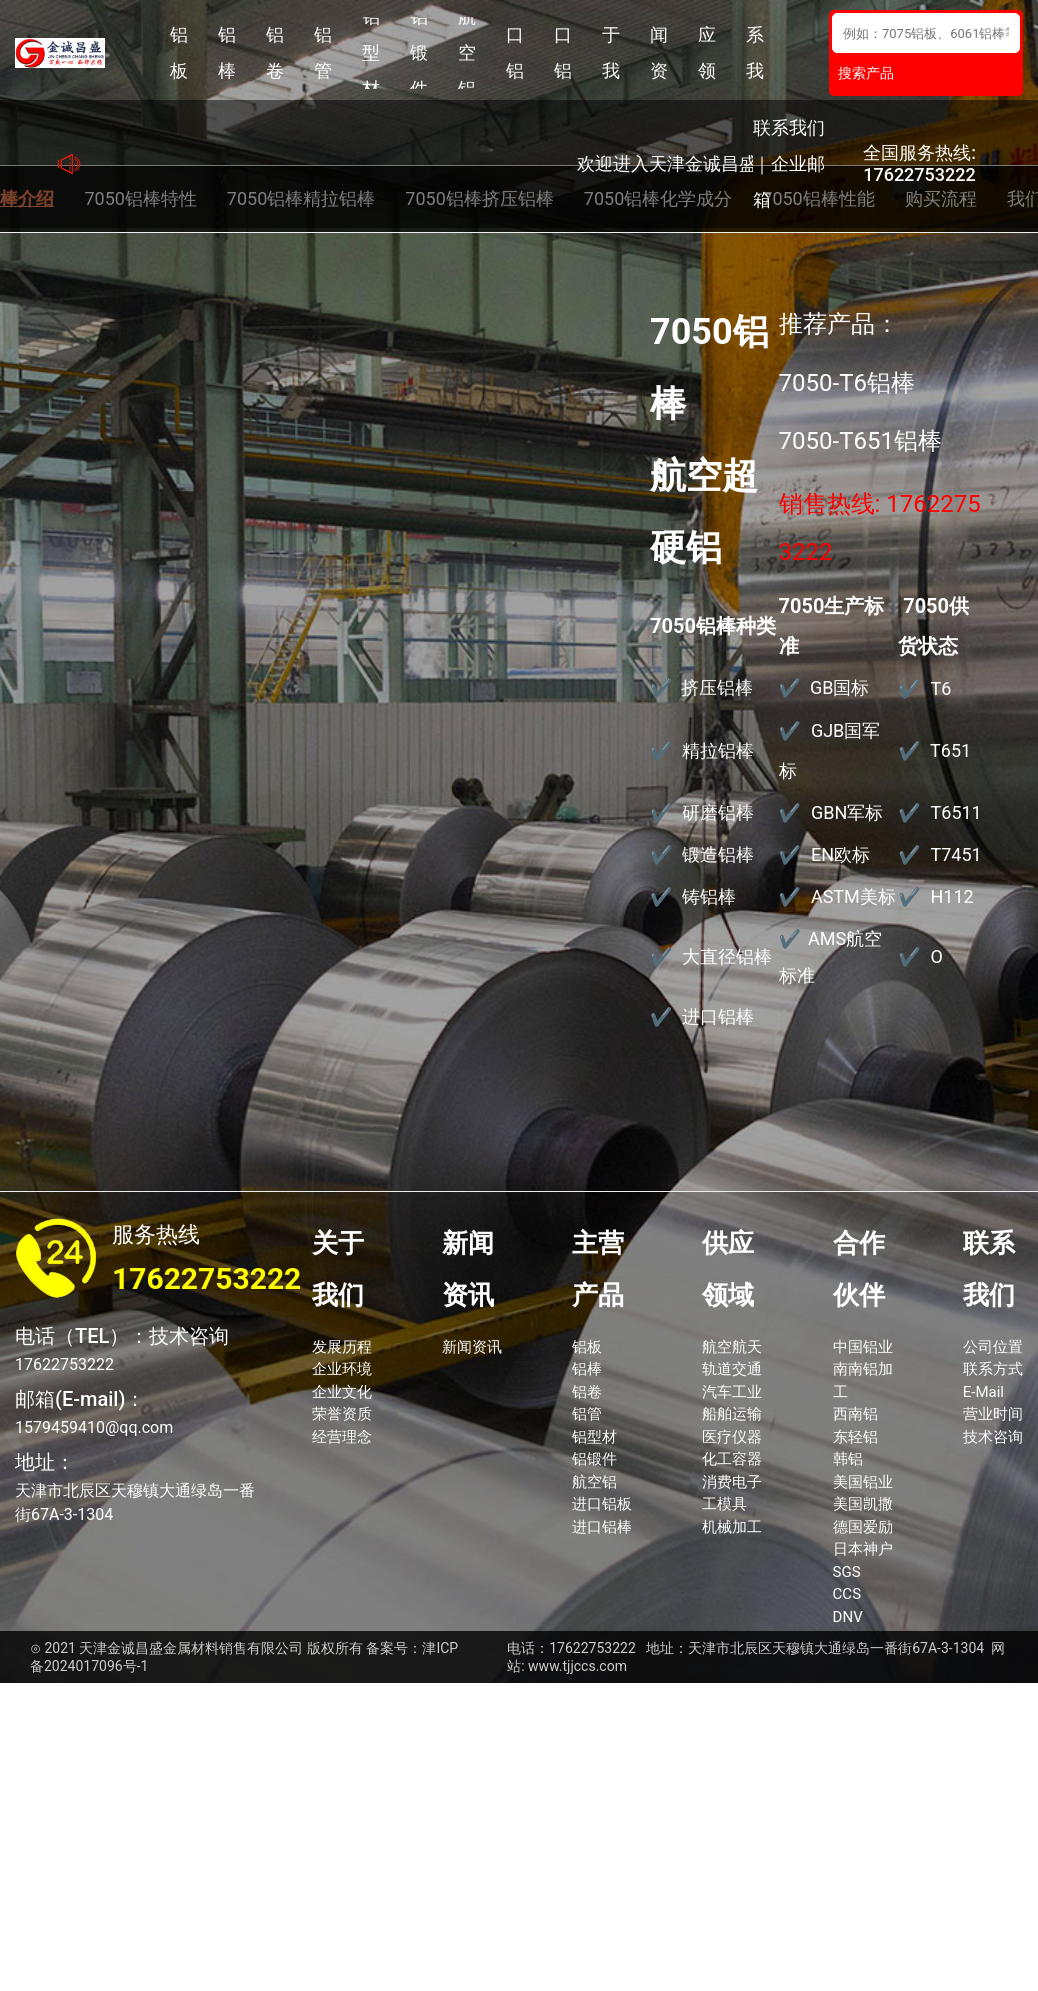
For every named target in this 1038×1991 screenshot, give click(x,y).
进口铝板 (515, 53)
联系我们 (755, 53)
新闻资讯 (659, 53)
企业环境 (342, 1369)
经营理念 (342, 1437)
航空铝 (467, 53)
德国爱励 (863, 1527)
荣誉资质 (342, 1414)
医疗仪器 (732, 1437)
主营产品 (598, 1269)
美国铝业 (863, 1482)
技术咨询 (993, 1437)
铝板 (179, 52)
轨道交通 (732, 1369)
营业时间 (993, 1414)
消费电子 (732, 1482)
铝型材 (371, 53)
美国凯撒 (863, 1504)
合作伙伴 (859, 1269)
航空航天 (732, 1347)
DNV (848, 1617)
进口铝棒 (563, 53)
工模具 (724, 1504)
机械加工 (732, 1527)
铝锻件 (419, 53)
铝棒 (227, 52)
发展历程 (342, 1347)
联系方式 (993, 1369)
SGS (847, 1572)
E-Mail (983, 1392)
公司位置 (993, 1347)
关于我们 (611, 53)
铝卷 (275, 52)
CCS (847, 1594)
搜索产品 (866, 73)
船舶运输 (732, 1414)
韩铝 (848, 1459)
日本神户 (863, 1549)
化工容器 (732, 1459)
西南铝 (855, 1414)
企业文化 (342, 1392)
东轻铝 (855, 1437)
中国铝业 (863, 1347)
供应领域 (707, 53)
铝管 (323, 52)
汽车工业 (732, 1392)
